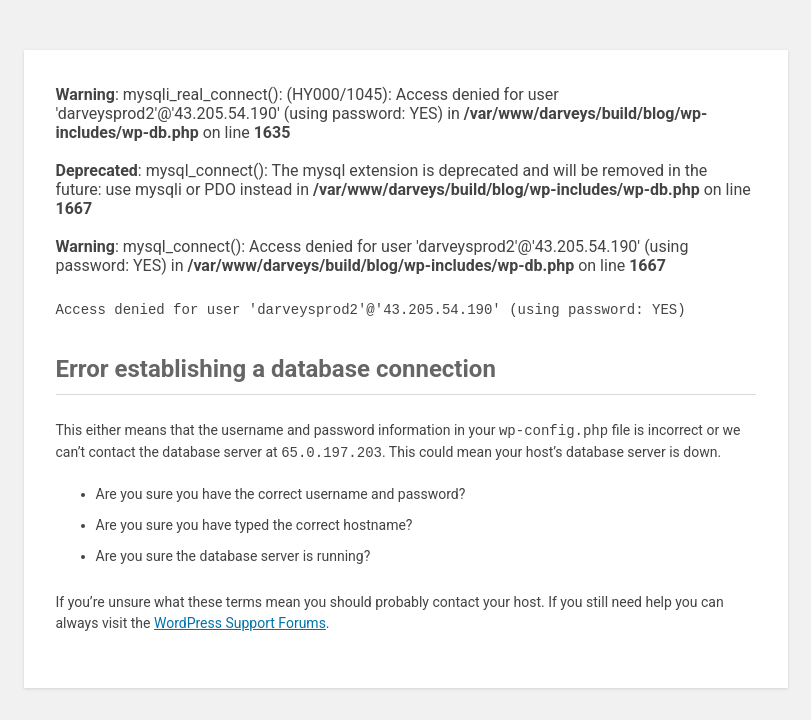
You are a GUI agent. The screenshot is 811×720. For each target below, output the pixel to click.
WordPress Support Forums (240, 623)
